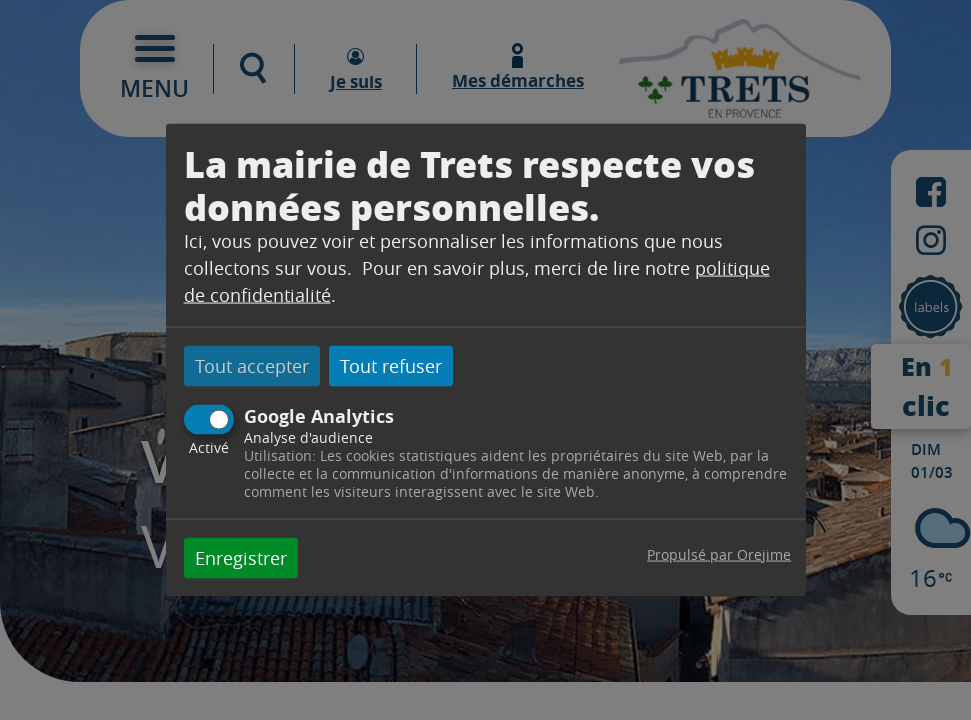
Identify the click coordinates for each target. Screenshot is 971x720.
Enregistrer (241, 557)
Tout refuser (391, 366)
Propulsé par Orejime (719, 553)
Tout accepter (252, 366)
